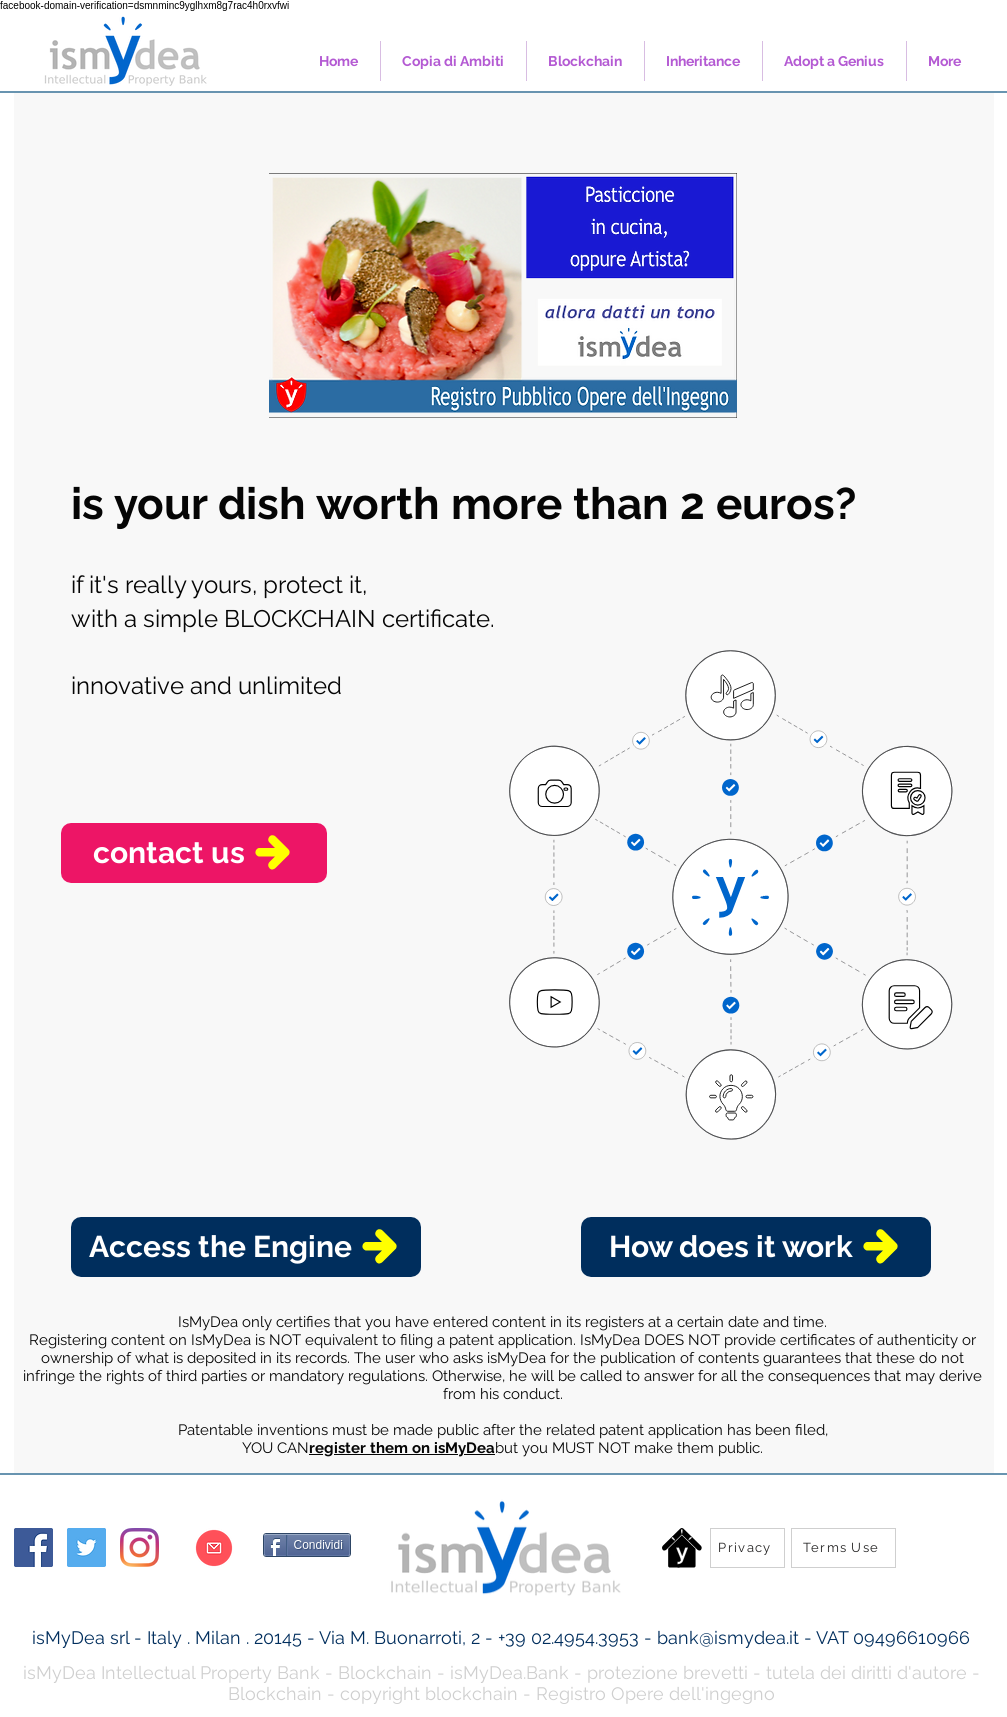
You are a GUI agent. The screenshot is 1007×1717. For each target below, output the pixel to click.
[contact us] (194, 853)
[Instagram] (139, 1547)
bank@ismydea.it (728, 1637)
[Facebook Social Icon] (33, 1547)
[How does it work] (756, 1247)
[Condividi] (307, 1545)
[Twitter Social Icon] (86, 1547)
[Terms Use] (843, 1548)
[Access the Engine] (246, 1247)
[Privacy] (747, 1548)
